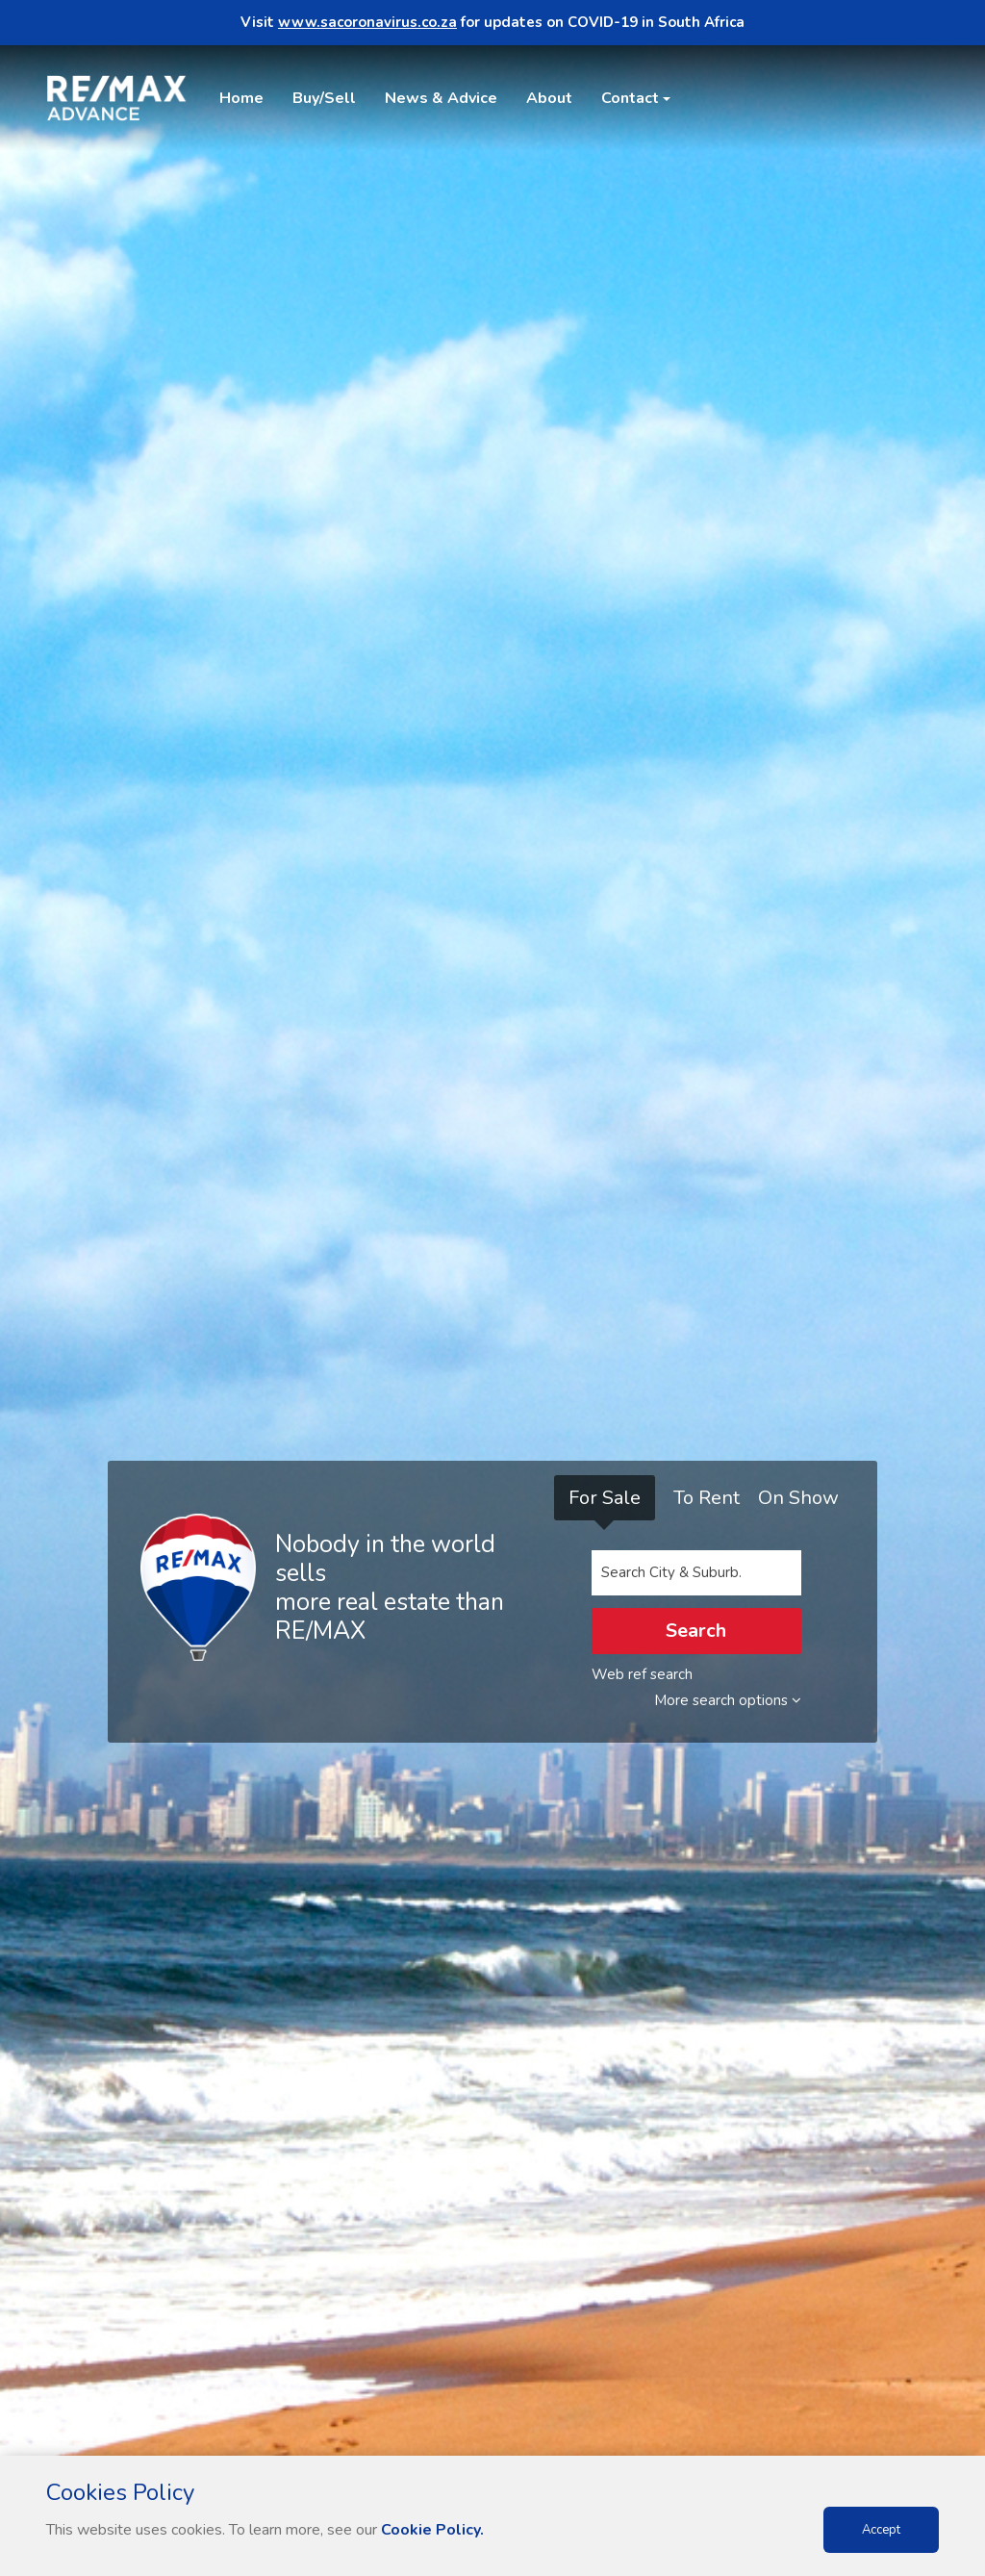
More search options (727, 1700)
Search (696, 1631)
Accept (881, 2529)
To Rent (706, 1498)
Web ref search (642, 1674)
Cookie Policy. (432, 2529)
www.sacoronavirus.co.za (367, 22)
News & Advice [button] (441, 98)
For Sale (604, 1498)
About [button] (549, 98)
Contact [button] (630, 98)
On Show (798, 1498)
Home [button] (241, 98)
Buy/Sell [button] (324, 98)
